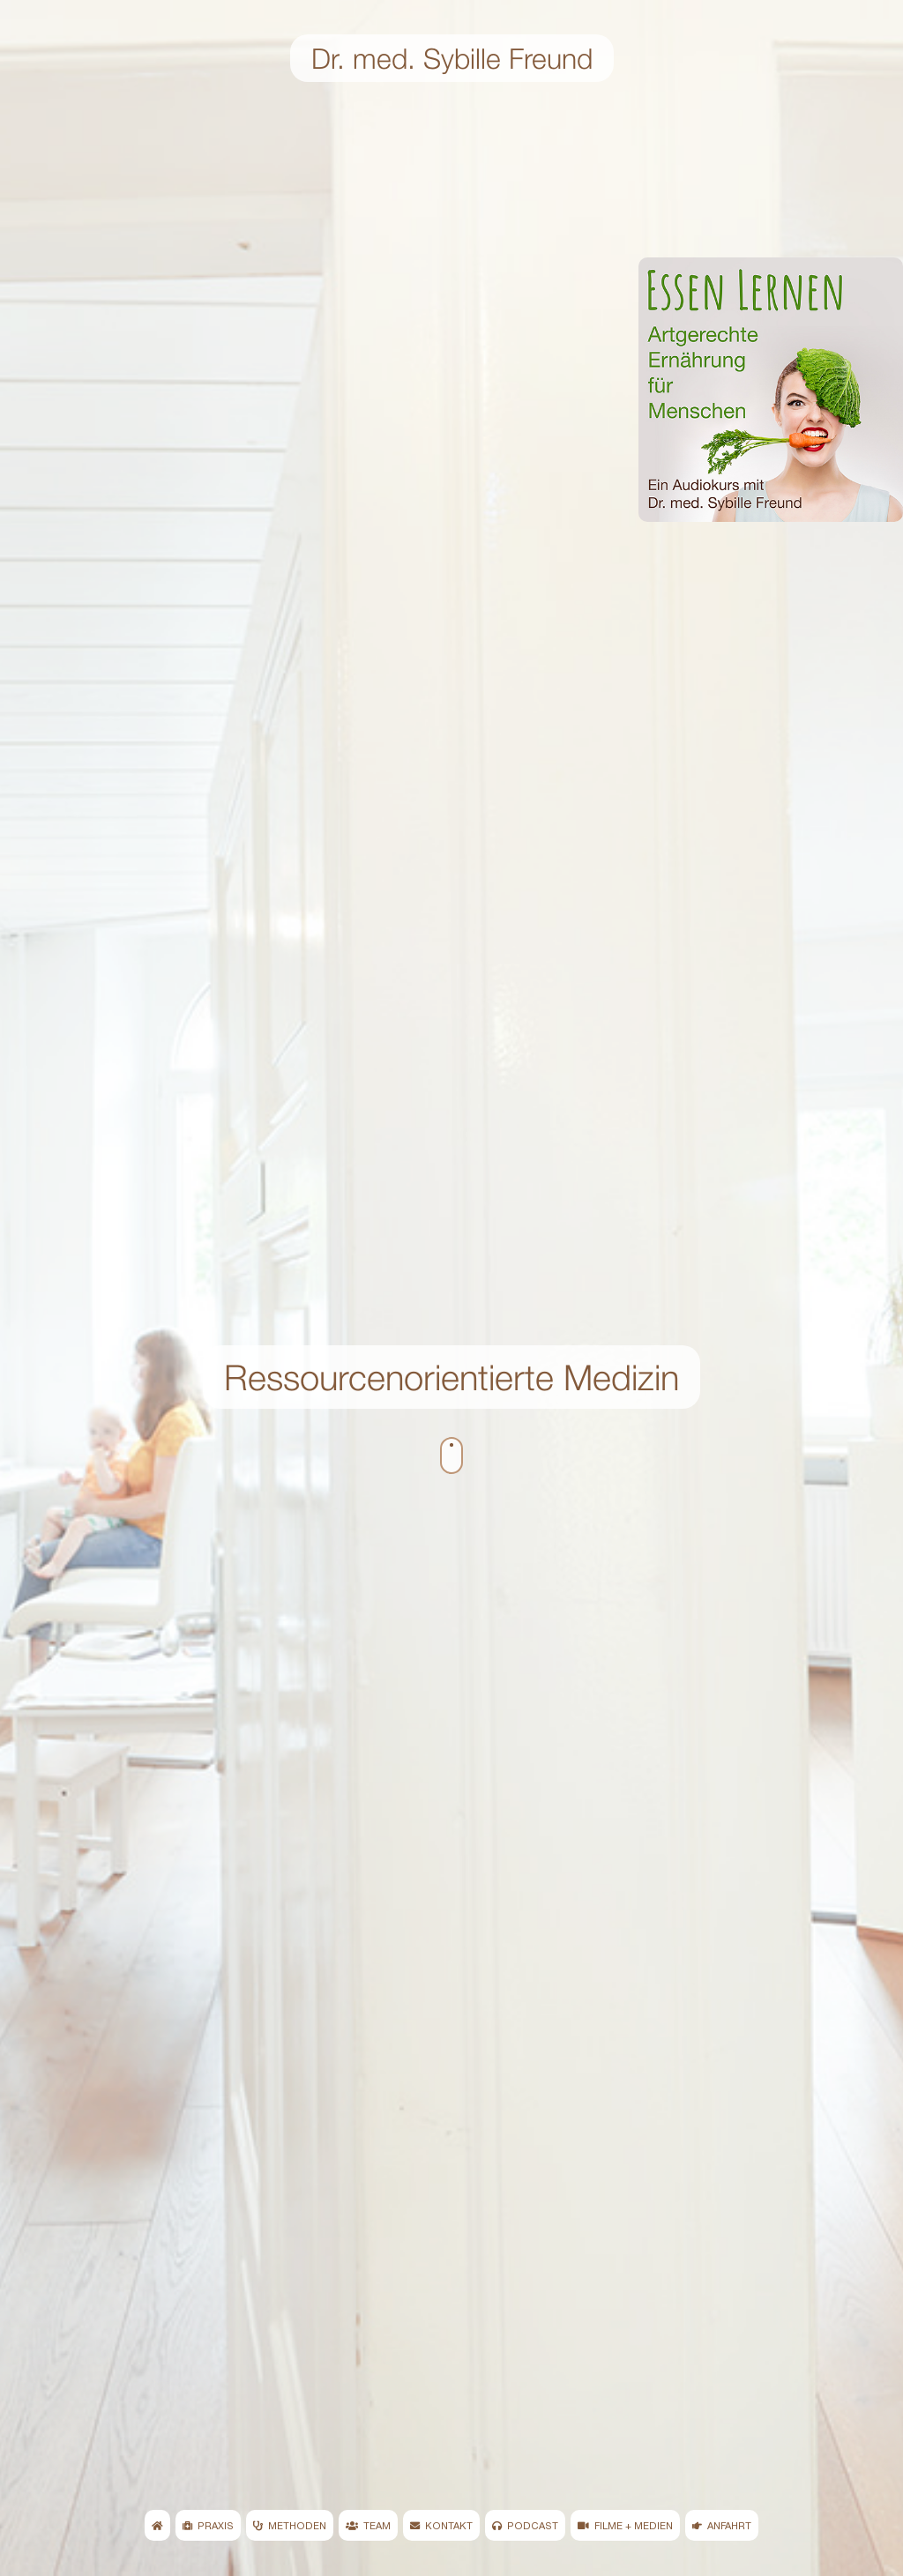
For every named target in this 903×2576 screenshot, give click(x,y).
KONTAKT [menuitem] (441, 2525)
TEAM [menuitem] (368, 2525)
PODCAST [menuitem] (525, 2525)
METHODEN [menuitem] (289, 2525)
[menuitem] (157, 2525)
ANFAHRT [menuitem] (721, 2525)
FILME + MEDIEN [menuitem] (625, 2525)
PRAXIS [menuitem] (208, 2525)
